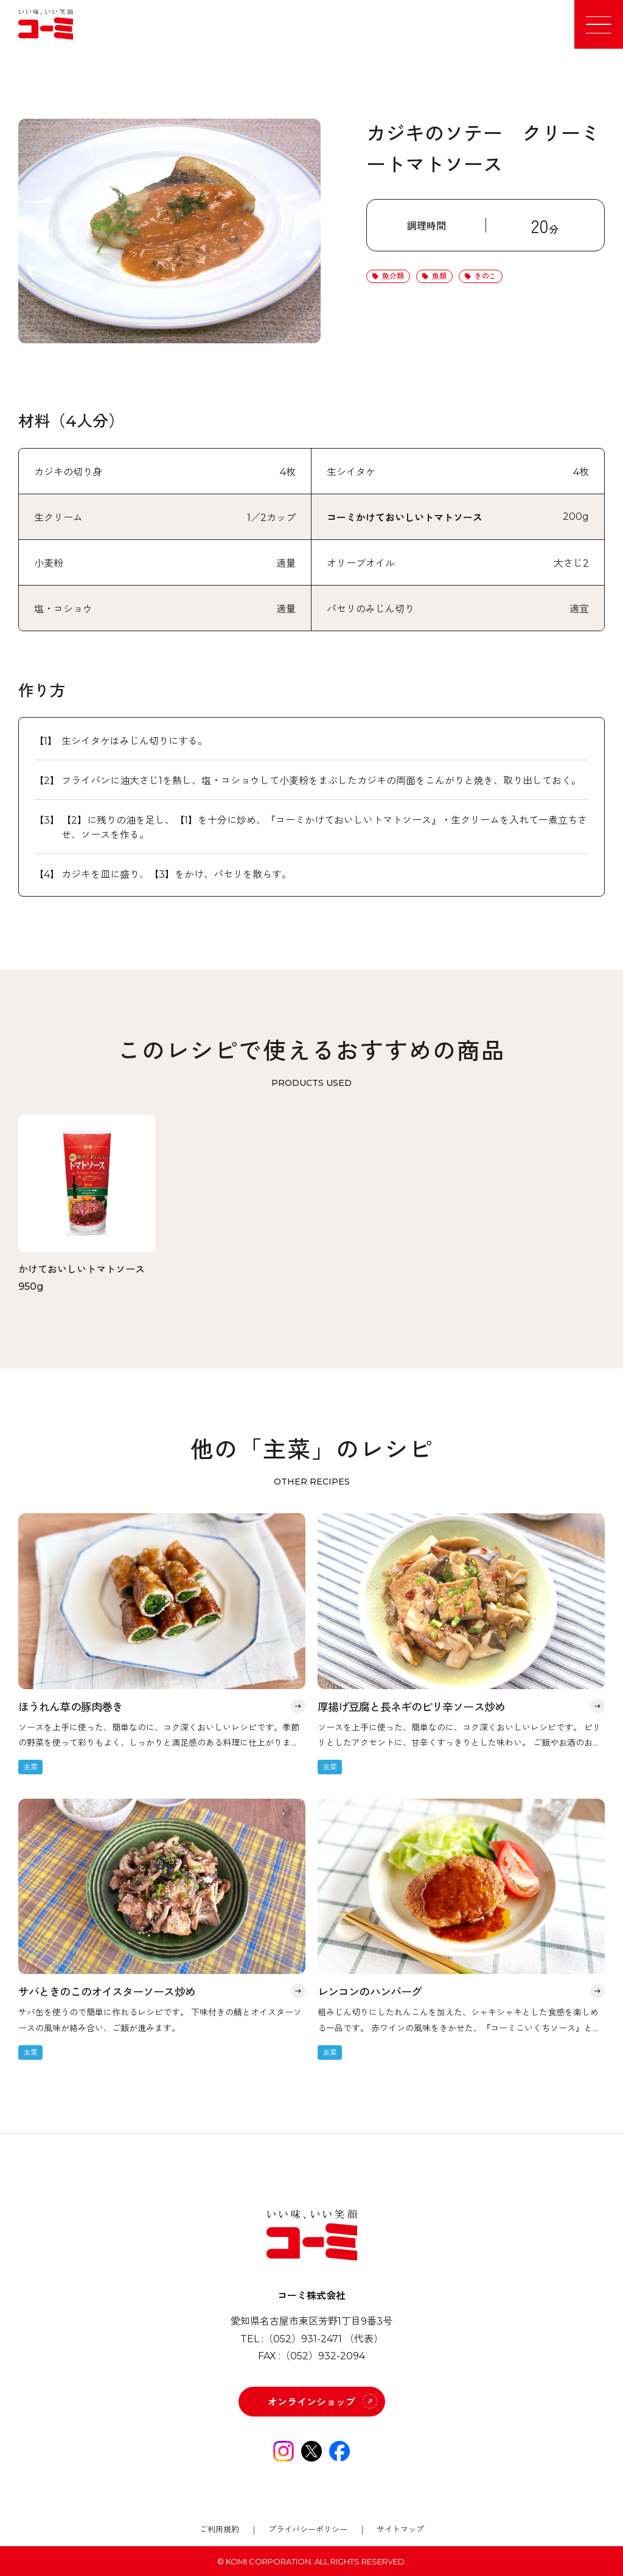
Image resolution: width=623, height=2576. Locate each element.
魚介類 (393, 276)
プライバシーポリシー (307, 2529)
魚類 (439, 276)
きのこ (485, 276)
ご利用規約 (219, 2529)
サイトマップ (400, 2529)
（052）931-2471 (302, 2339)
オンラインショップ (311, 2402)
